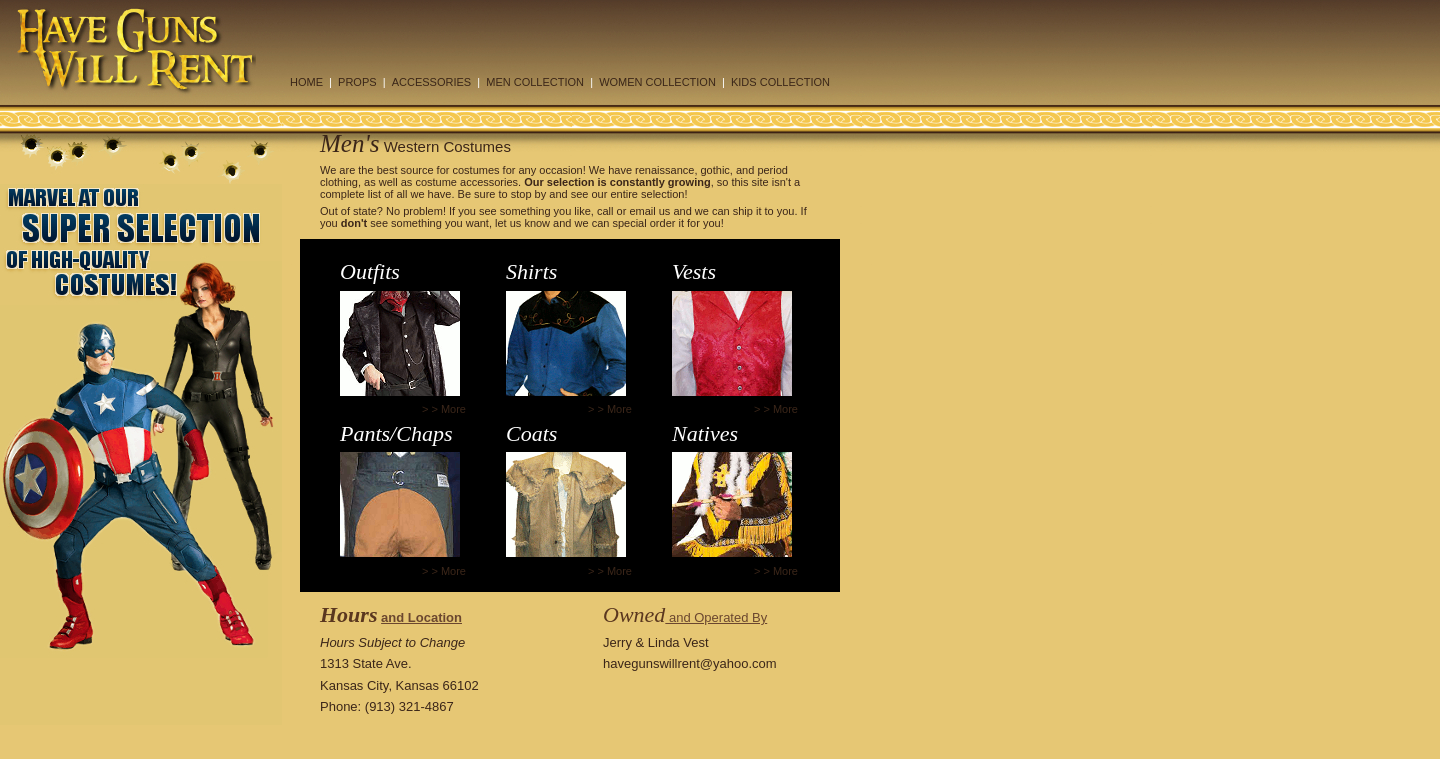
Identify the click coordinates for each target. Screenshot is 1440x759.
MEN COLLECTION (535, 82)
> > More (444, 409)
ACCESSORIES (431, 82)
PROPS (357, 82)
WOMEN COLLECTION (657, 82)
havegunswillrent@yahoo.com (690, 663)
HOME (306, 82)
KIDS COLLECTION (780, 82)
